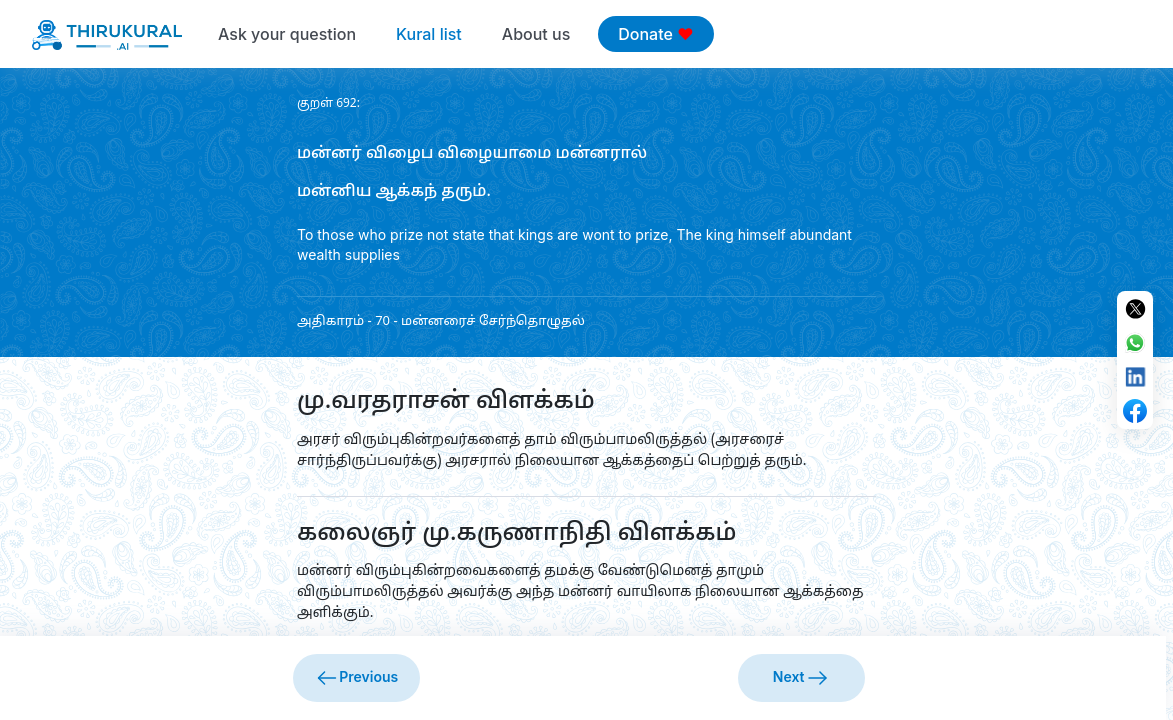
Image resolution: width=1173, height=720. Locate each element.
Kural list (429, 34)
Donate (655, 34)
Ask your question (287, 34)
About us (536, 34)
